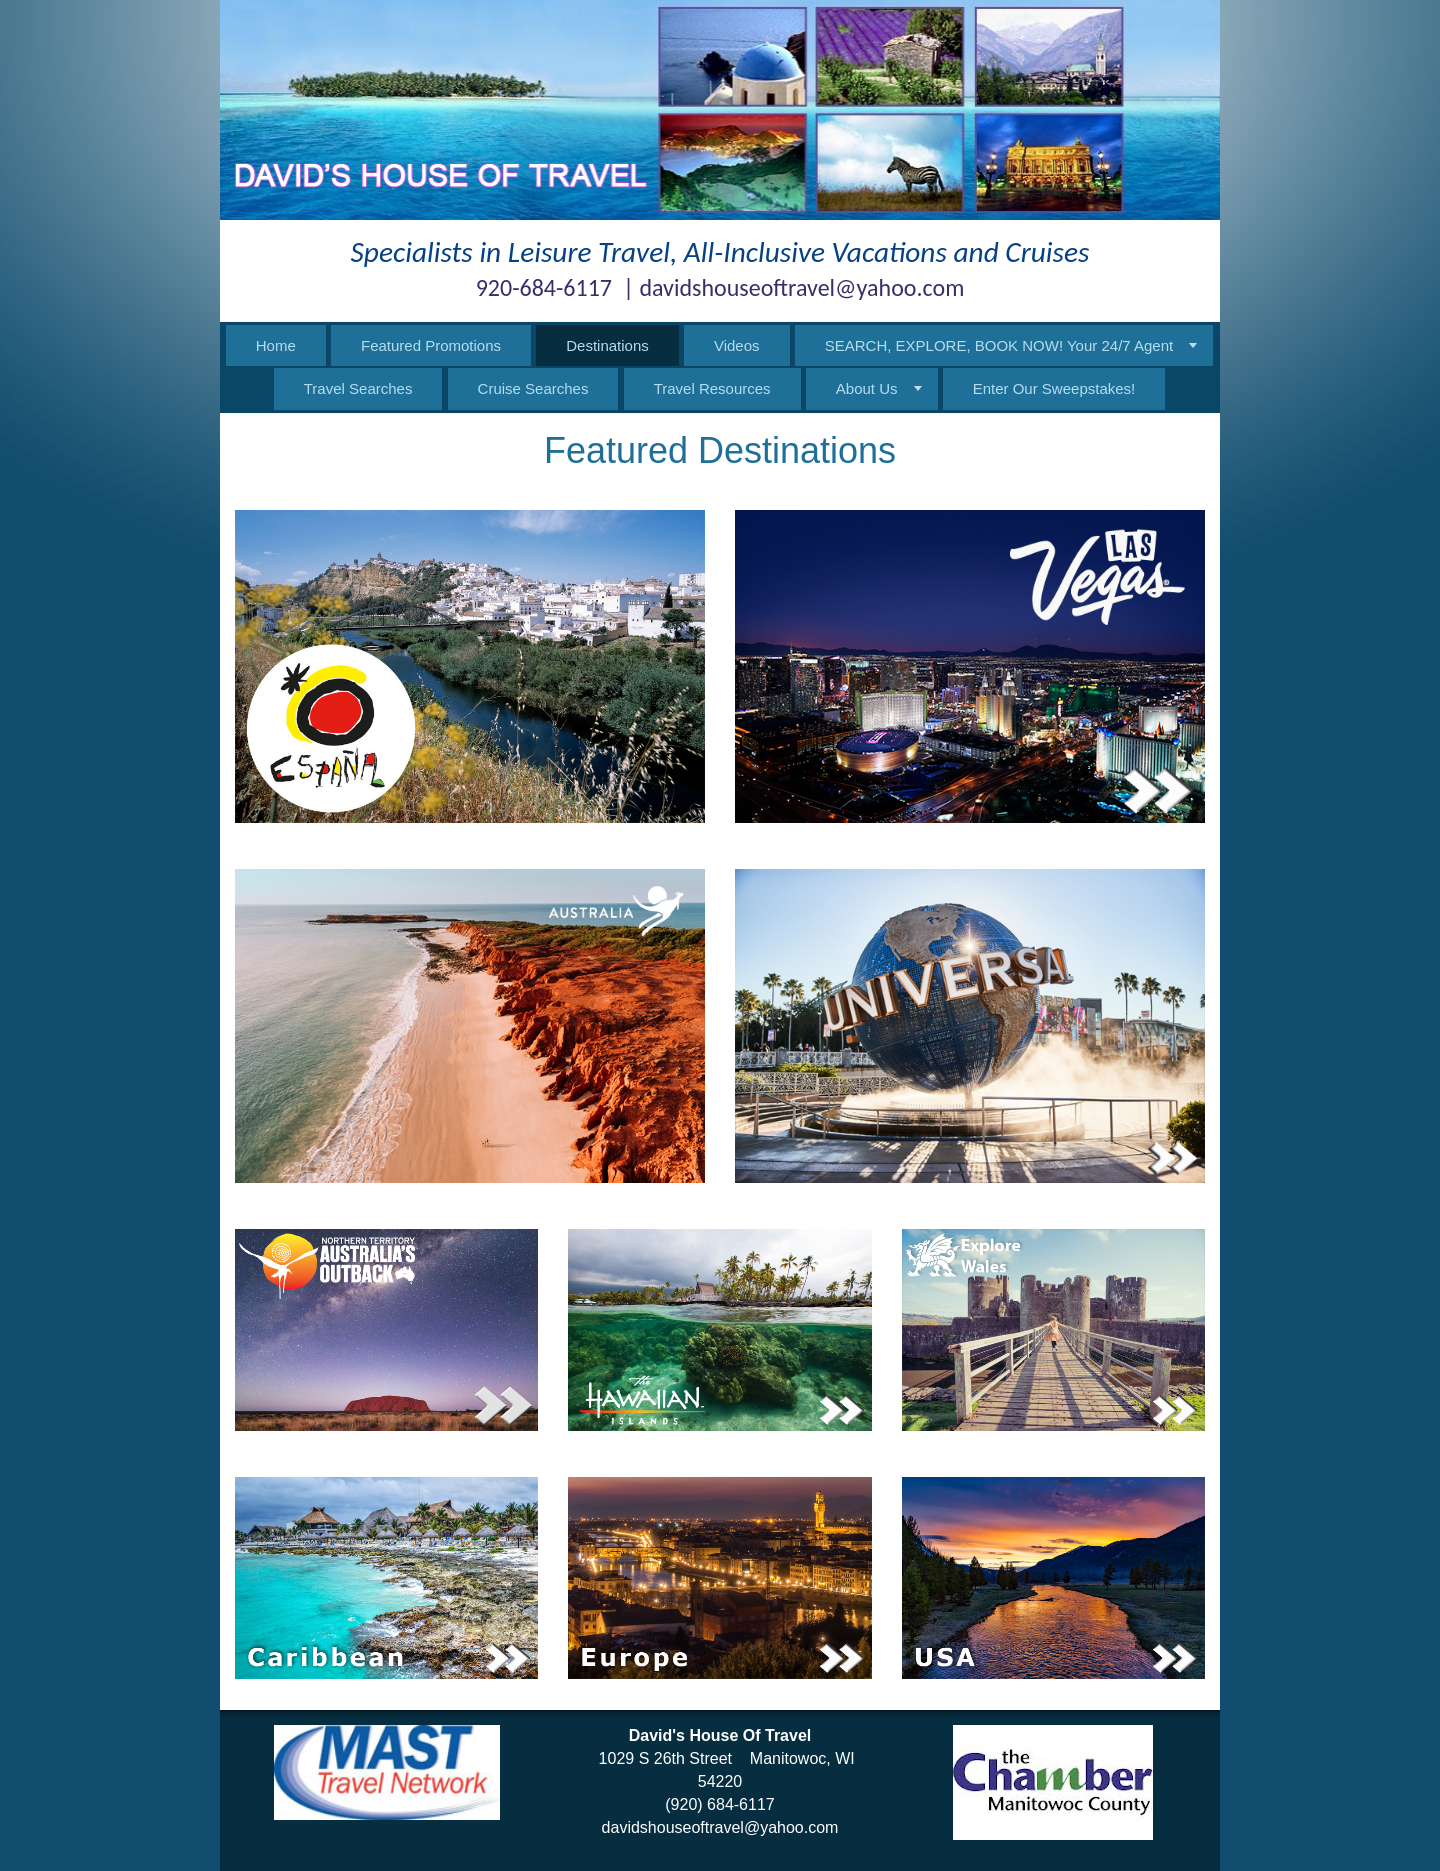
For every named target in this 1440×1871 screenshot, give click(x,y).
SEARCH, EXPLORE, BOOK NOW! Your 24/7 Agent (999, 345)
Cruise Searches (533, 388)
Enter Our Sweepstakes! (1054, 388)
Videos (737, 345)
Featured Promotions (431, 345)
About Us (867, 388)
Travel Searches (358, 388)
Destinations (607, 345)
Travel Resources (712, 388)
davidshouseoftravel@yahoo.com (720, 1827)
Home (276, 345)
